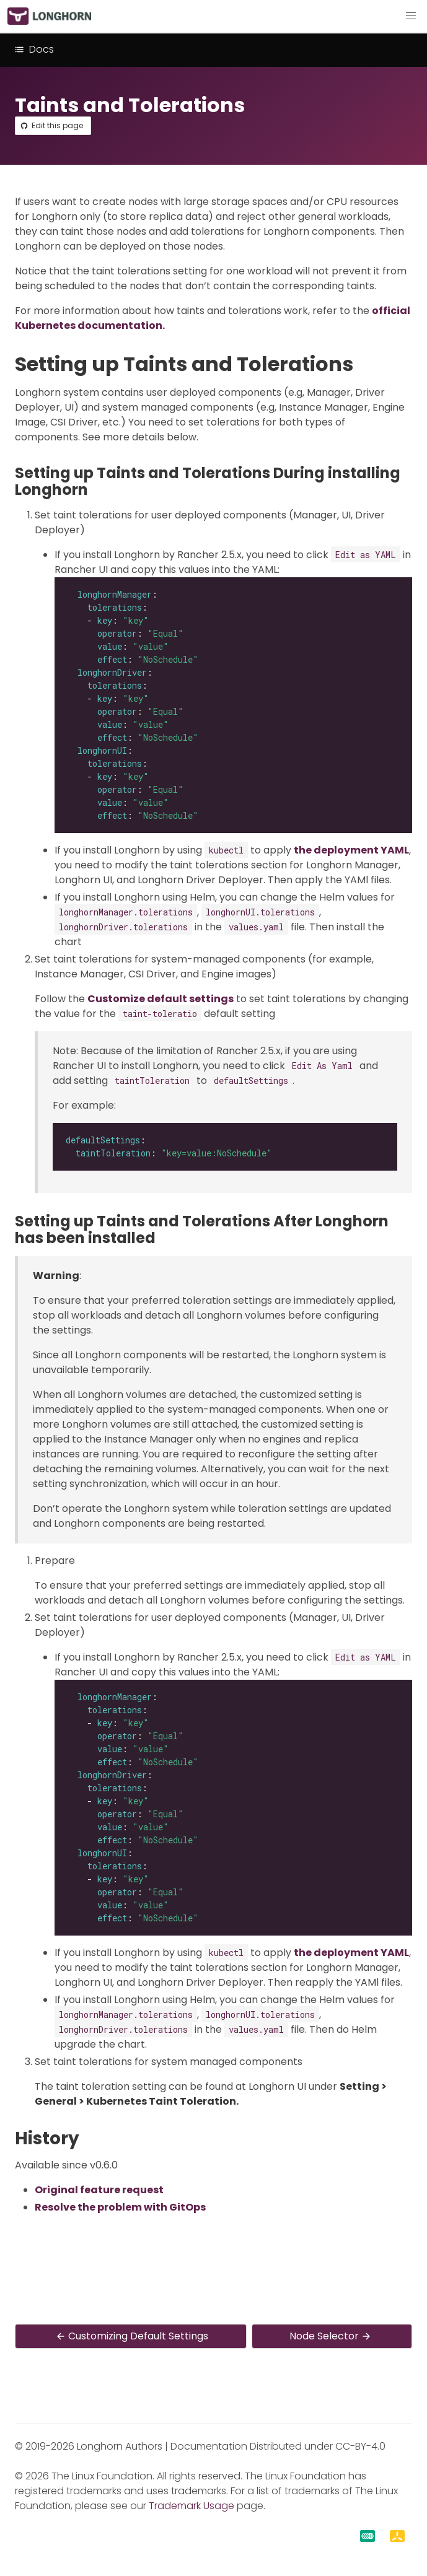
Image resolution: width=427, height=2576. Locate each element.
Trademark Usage (191, 2506)
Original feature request (99, 2190)
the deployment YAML (351, 850)
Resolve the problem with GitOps (120, 2207)
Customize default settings (160, 999)
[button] (411, 16)
